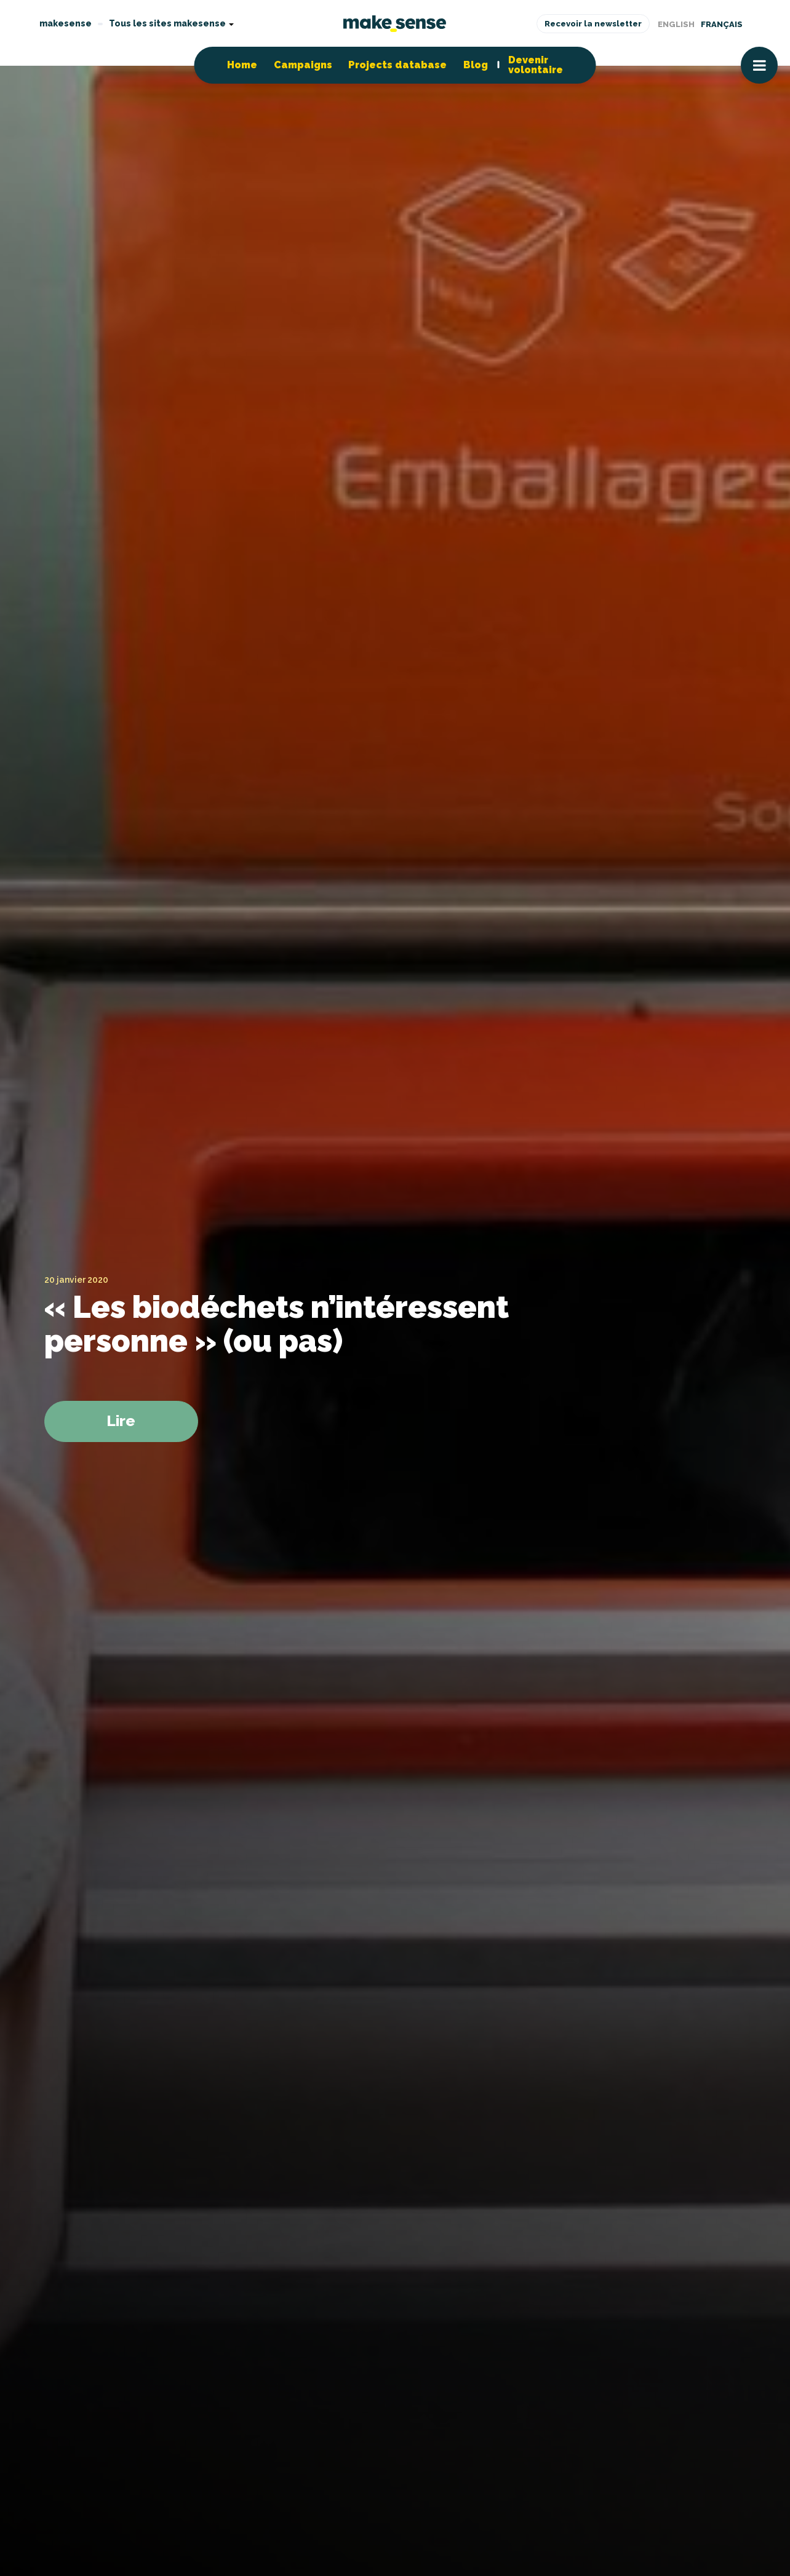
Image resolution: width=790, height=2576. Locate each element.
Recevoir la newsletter (593, 23)
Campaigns (303, 65)
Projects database (397, 65)
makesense (65, 23)
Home (242, 65)
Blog (475, 65)
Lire (120, 1421)
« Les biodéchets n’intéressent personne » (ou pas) (276, 1324)
